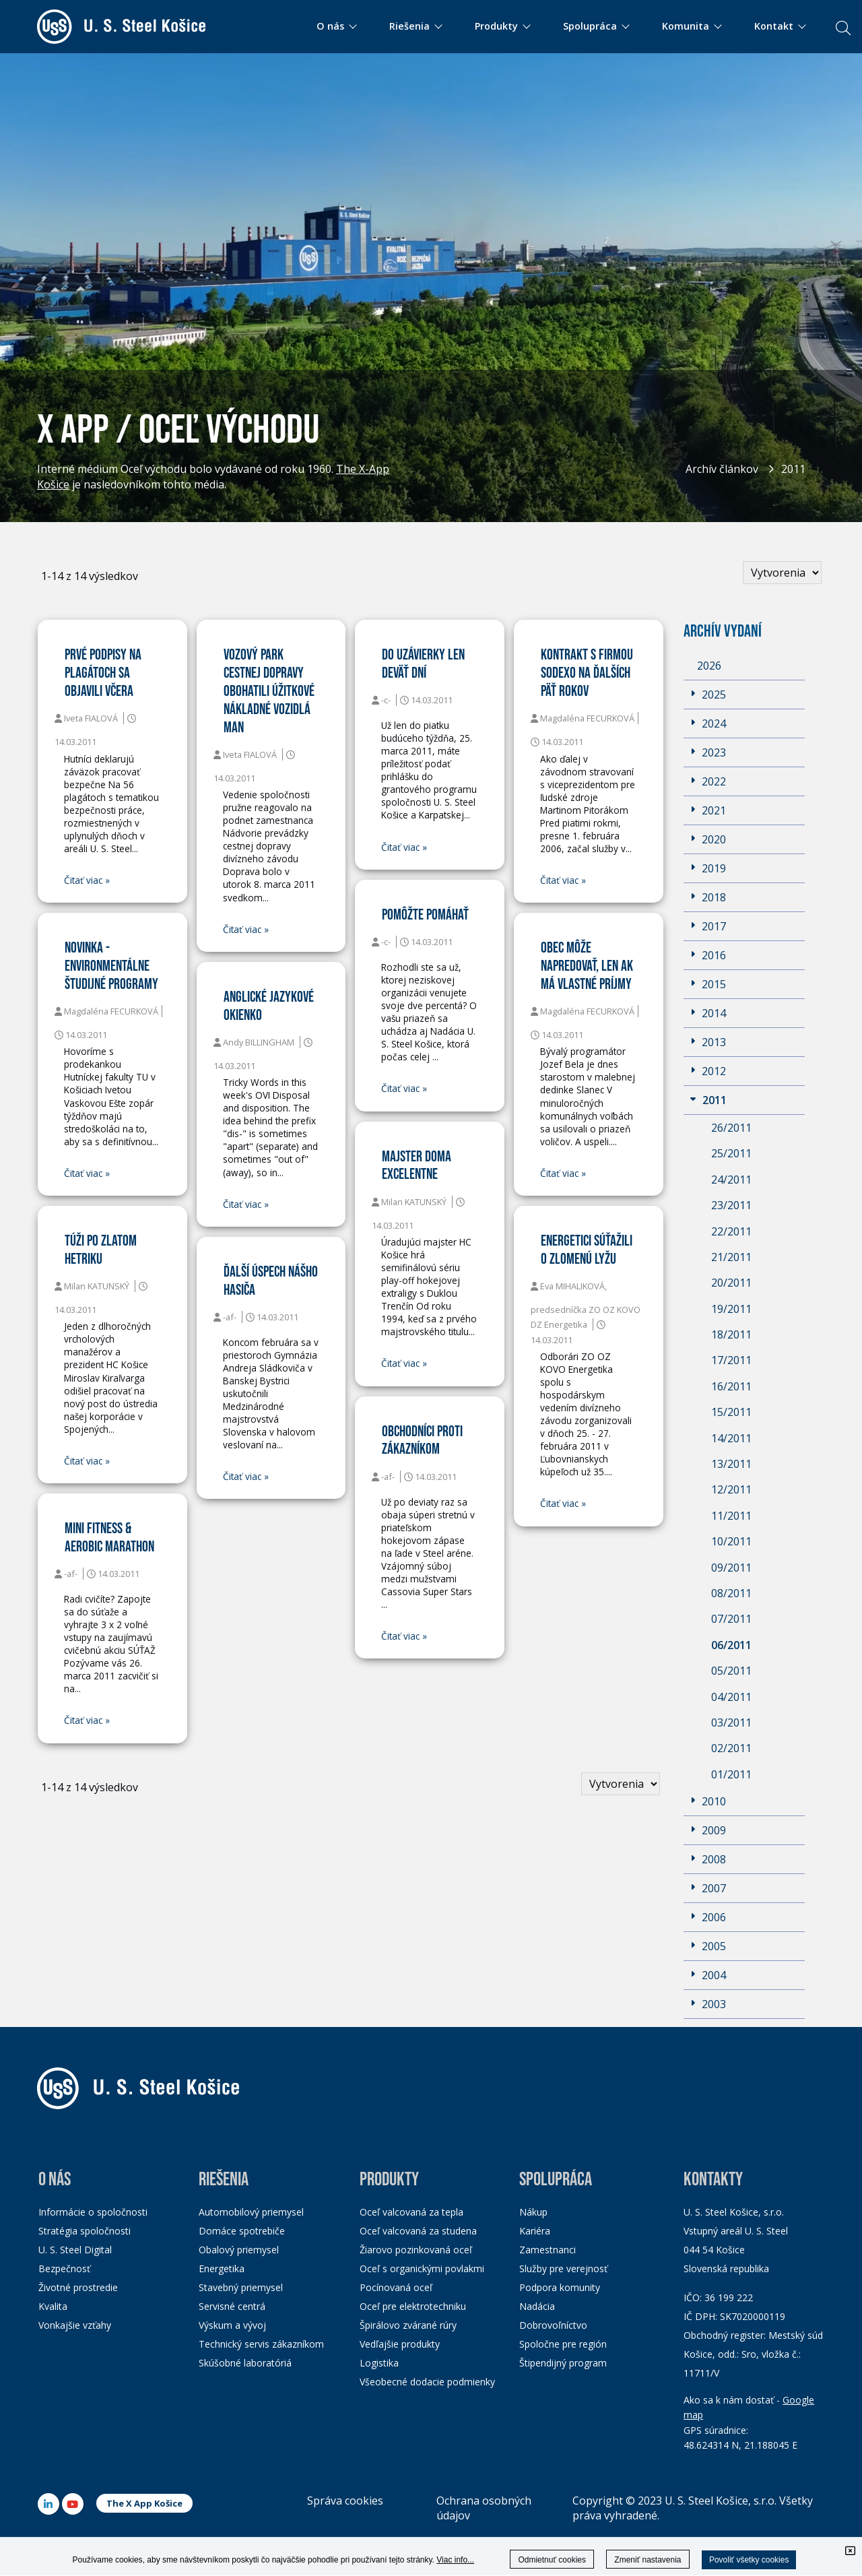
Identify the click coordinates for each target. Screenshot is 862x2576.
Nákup (533, 2211)
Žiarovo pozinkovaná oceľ (416, 2249)
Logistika (379, 2362)
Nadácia (537, 2306)
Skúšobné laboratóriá (245, 2362)
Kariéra (534, 2230)
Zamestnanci (547, 2249)
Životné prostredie (78, 2287)
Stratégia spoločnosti (84, 2230)
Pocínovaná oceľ (396, 2287)
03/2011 (731, 1722)
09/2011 (731, 1567)
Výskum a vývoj (232, 2325)
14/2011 (731, 1438)
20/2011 (731, 1282)
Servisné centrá (232, 2306)
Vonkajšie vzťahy (74, 2325)
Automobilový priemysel (251, 2211)
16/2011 (731, 1386)
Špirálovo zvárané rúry (408, 2325)
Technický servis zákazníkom (261, 2344)
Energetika (221, 2268)
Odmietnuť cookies (552, 2560)
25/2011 (731, 1153)
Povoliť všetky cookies (749, 2560)
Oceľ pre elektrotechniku (413, 2306)
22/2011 (731, 1231)
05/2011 (731, 1670)
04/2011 (731, 1696)
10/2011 (731, 1541)
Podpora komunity (559, 2287)
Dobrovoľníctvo (553, 2325)
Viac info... (455, 2560)
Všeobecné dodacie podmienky (427, 2381)
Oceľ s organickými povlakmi (422, 2268)
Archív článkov (722, 468)
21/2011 (731, 1257)
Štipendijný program (563, 2362)
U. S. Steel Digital (75, 2249)
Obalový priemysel (239, 2249)
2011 (793, 468)
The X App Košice (144, 2503)
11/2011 (731, 1515)
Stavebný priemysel (241, 2287)
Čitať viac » (87, 880)
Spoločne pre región (563, 2344)
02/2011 (731, 1748)
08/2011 (731, 1593)
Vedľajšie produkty (400, 2344)
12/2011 (731, 1489)
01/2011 (731, 1774)
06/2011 (731, 1645)
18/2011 (731, 1334)
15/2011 (731, 1412)
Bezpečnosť (64, 2268)
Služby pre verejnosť (563, 2268)
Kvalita (52, 2306)
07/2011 (731, 1618)
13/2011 (731, 1463)
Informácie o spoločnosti (92, 2211)
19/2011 (731, 1308)
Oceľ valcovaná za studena (418, 2230)
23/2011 (731, 1205)
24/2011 (731, 1179)
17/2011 (731, 1360)
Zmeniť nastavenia (647, 2560)
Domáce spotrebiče (242, 2230)
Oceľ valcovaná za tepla (411, 2211)
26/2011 (731, 1127)
